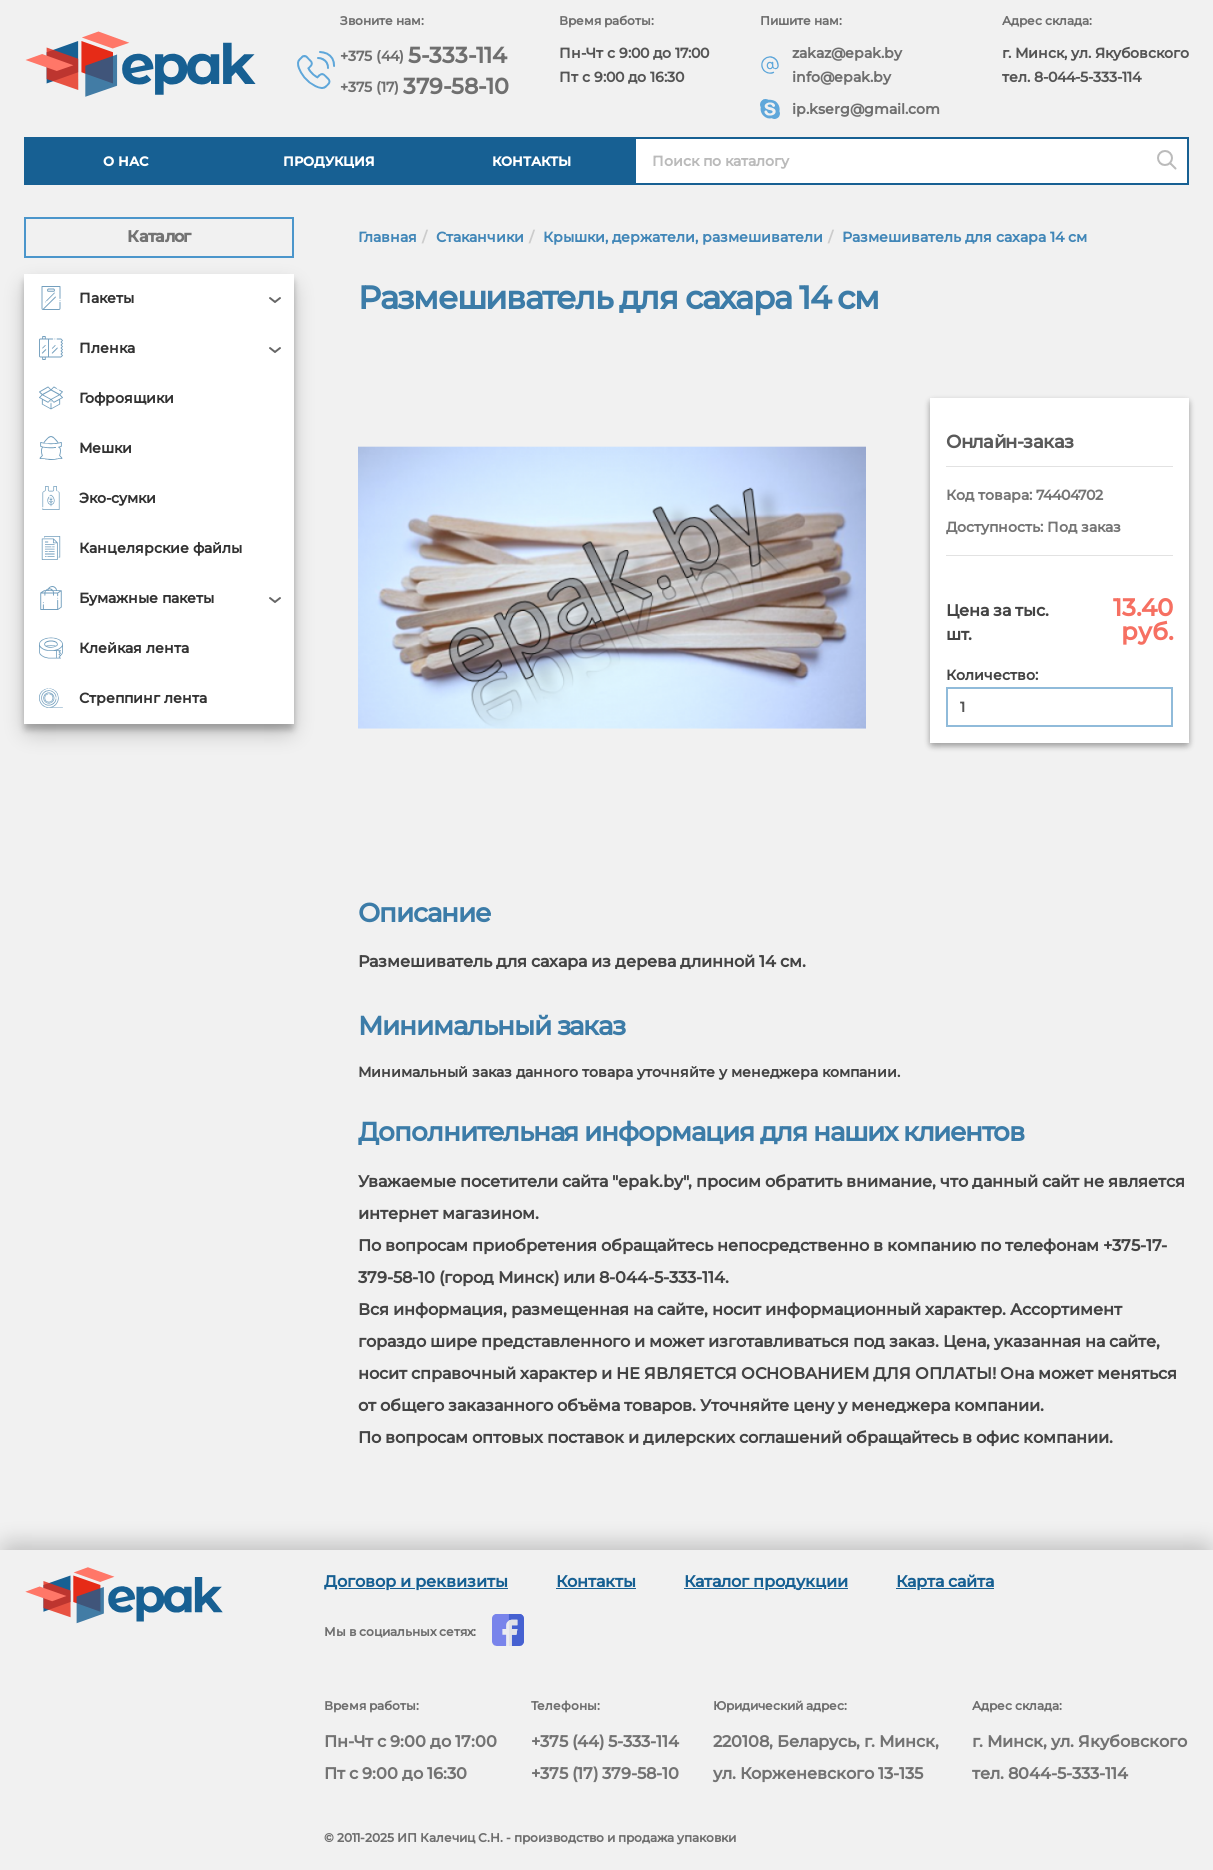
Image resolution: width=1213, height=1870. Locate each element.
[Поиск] (1167, 161)
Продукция (329, 161)
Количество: (992, 675)
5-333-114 (423, 55)
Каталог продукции (766, 1581)
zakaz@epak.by (847, 53)
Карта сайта (945, 1581)
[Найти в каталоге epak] (912, 161)
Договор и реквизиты (416, 1581)
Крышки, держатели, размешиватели (683, 237)
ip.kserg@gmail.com (866, 109)
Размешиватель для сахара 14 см (964, 237)
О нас (125, 161)
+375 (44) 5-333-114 (605, 1741)
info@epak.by (841, 77)
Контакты (531, 161)
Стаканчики (480, 237)
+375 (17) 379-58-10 (605, 1773)
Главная (387, 237)
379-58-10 (424, 86)
